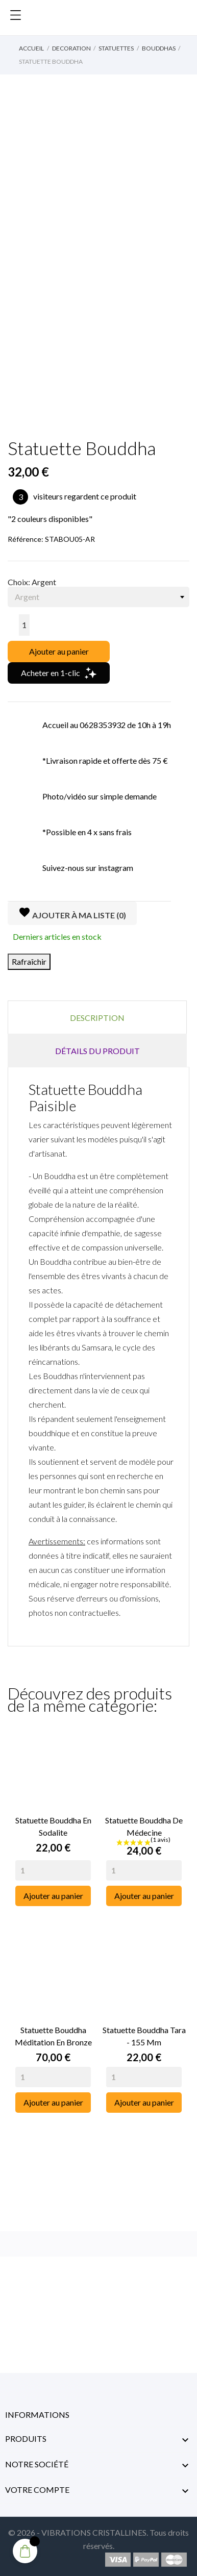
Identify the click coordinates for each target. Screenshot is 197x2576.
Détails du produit (97, 1051)
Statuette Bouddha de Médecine (144, 1826)
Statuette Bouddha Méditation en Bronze (53, 2036)
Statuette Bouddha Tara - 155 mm (144, 2036)
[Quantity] (53, 1870)
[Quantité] (24, 625)
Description (97, 1017)
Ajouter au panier (59, 651)
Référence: (25, 539)
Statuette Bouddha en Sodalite (53, 1826)
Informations (37, 2414)
